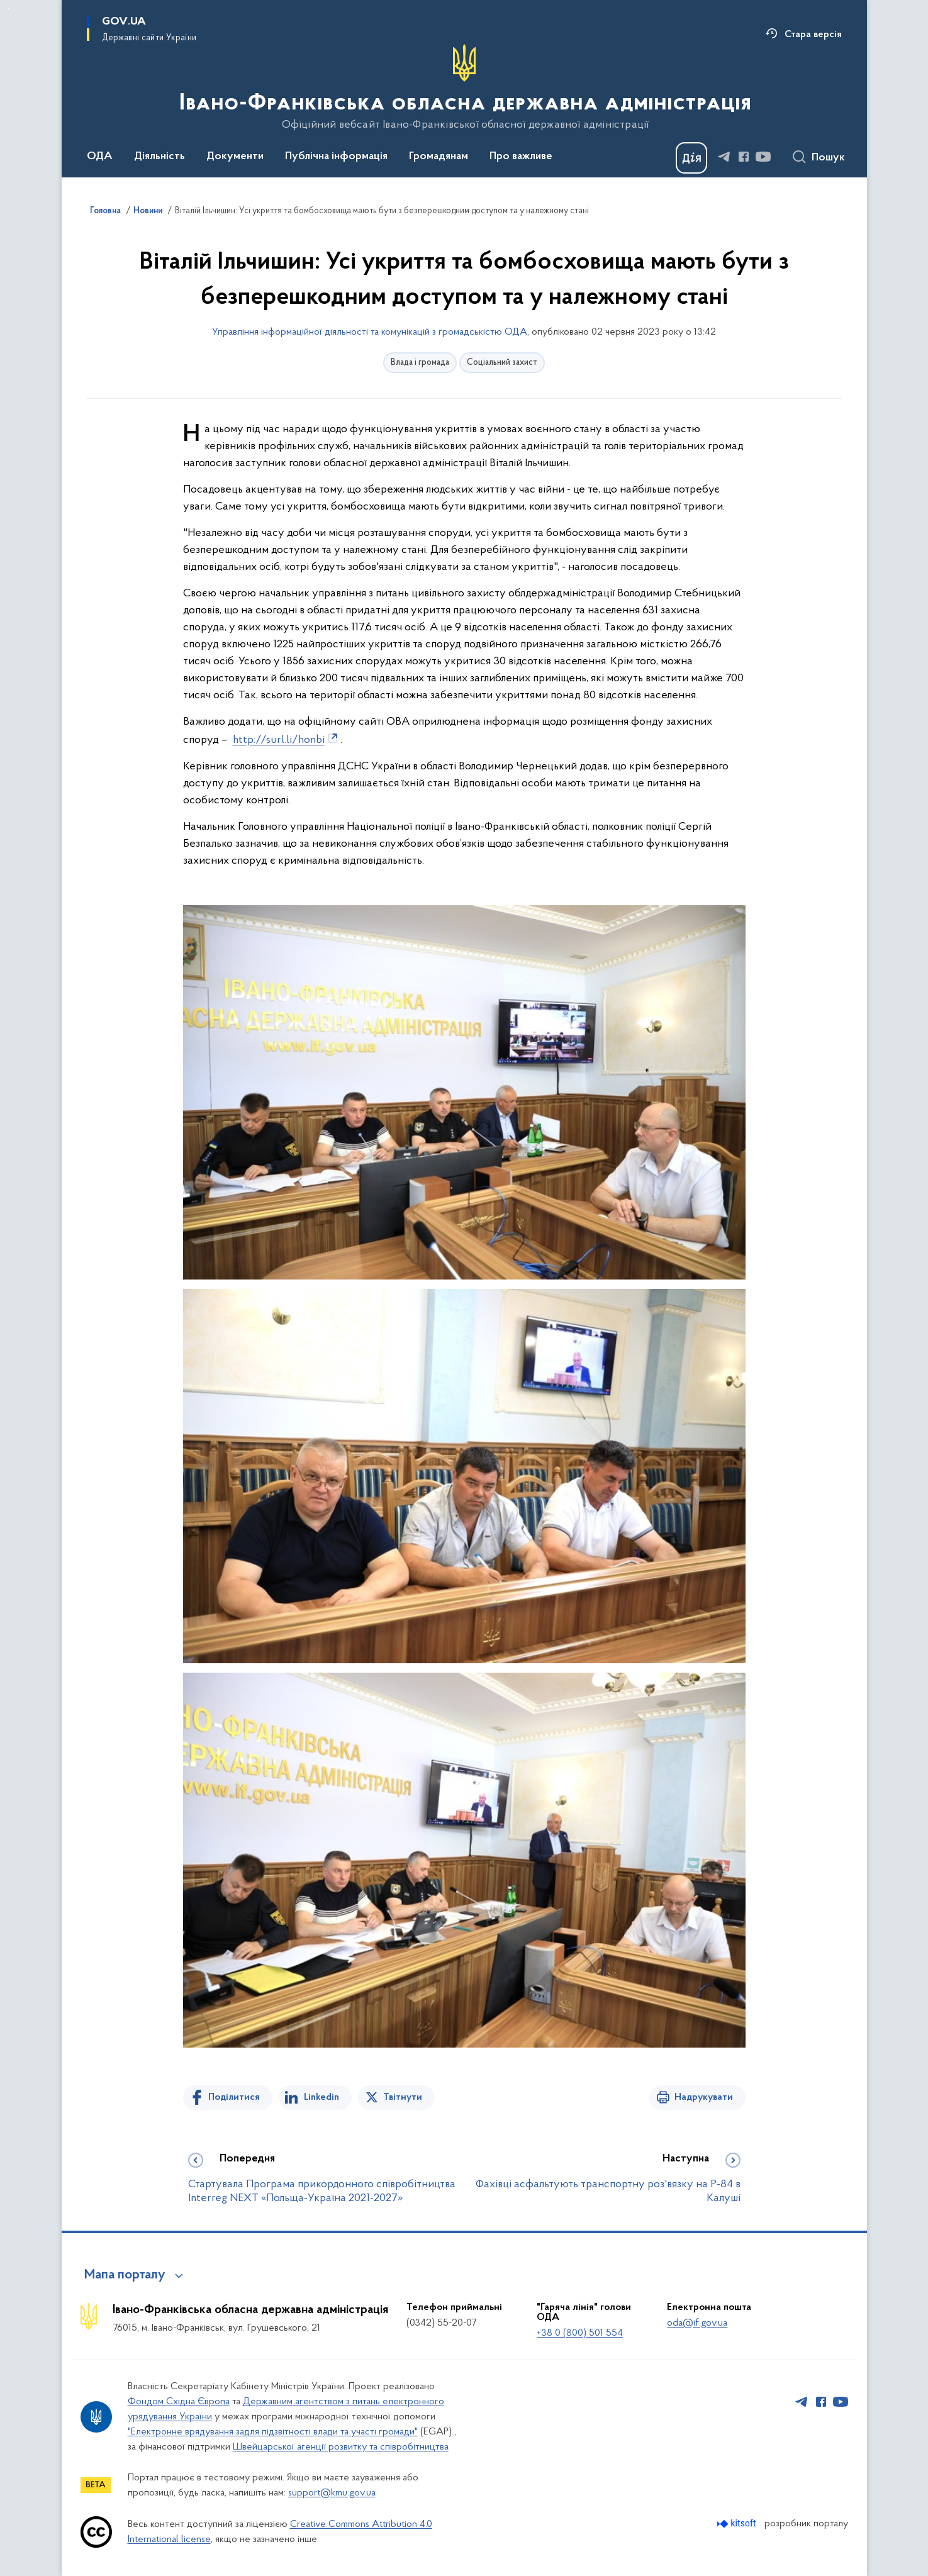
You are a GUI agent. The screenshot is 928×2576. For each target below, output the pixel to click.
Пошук (828, 158)
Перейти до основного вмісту (8, 8)
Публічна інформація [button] (336, 156)
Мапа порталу (124, 2275)
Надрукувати (703, 2097)
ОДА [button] (100, 156)
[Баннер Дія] (691, 158)
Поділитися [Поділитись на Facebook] (234, 2097)
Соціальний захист (502, 362)
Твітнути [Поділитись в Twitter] (402, 2097)
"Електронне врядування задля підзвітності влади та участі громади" (273, 2432)
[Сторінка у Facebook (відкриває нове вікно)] (743, 156)
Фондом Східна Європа (179, 2402)
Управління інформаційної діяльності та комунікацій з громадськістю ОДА (369, 332)
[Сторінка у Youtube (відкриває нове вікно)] (763, 156)
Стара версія (813, 35)
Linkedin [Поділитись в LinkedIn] (321, 2097)
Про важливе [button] (520, 156)
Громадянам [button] (438, 156)
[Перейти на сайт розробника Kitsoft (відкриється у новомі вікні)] (737, 2523)
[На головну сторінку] (464, 87)
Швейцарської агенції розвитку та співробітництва (341, 2447)
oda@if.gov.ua (697, 2323)
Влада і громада (420, 362)
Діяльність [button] (159, 156)
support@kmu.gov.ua (332, 2493)
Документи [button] (235, 156)
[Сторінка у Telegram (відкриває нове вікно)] (724, 156)
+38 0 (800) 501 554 (580, 2333)
